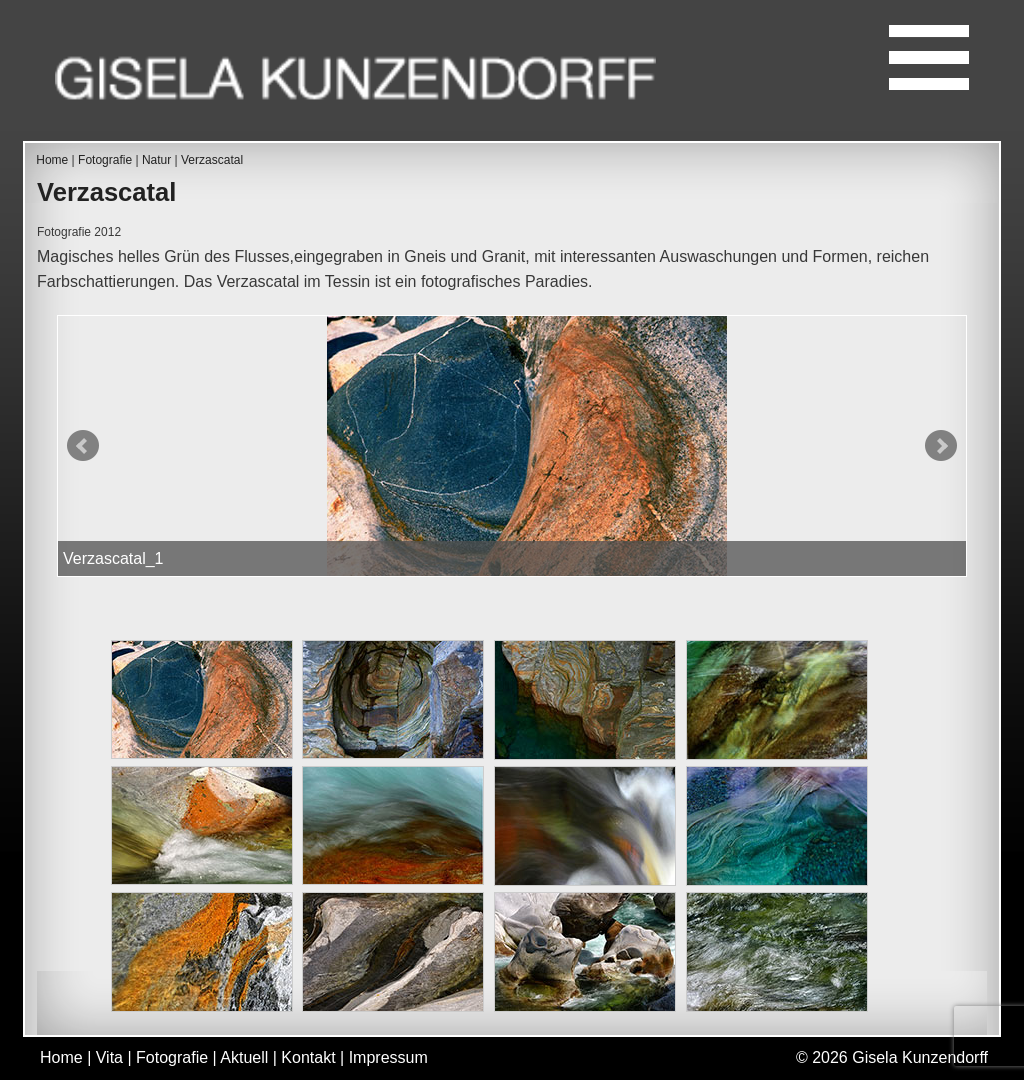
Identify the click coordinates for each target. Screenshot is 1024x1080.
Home (52, 160)
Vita (109, 1057)
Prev (83, 446)
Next (941, 446)
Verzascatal (212, 160)
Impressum (388, 1057)
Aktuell (244, 1057)
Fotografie (105, 160)
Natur (156, 160)
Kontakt (308, 1057)
